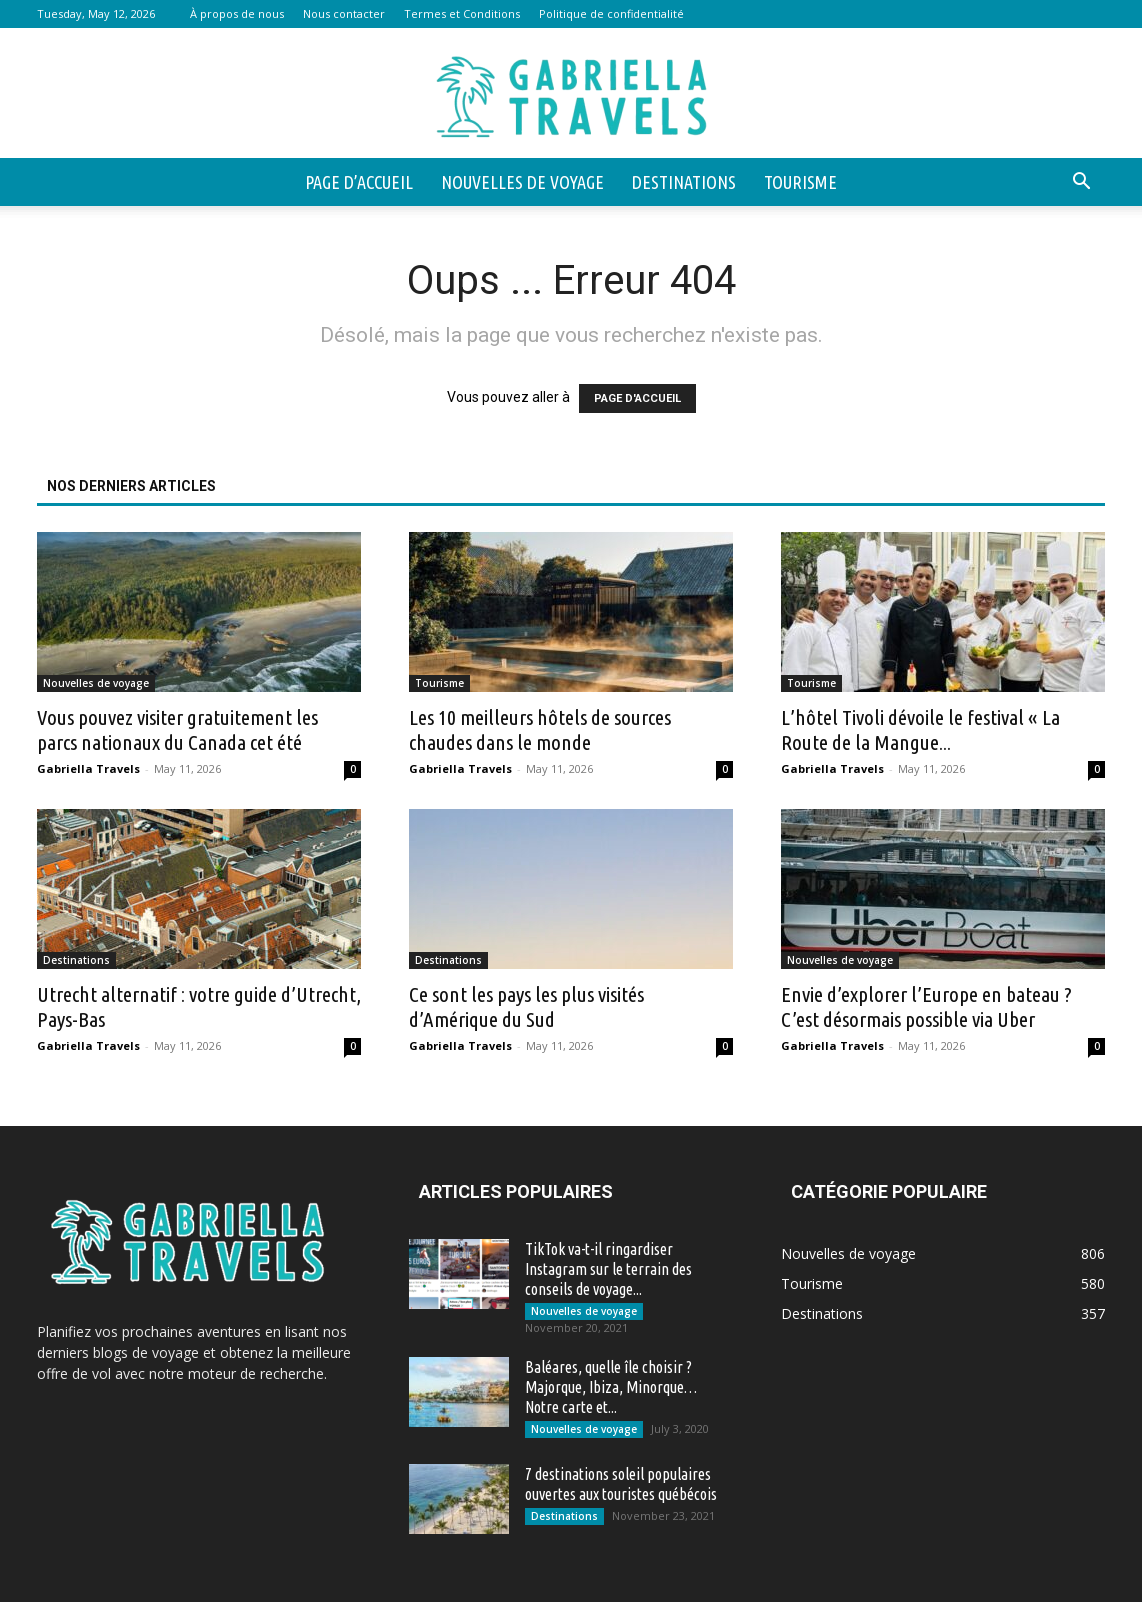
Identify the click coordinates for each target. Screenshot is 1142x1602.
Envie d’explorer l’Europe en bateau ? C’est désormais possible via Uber (926, 1006)
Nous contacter (344, 13)
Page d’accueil (359, 182)
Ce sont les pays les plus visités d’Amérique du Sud (526, 1006)
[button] (1081, 183)
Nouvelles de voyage (522, 182)
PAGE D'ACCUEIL (637, 398)
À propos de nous (237, 13)
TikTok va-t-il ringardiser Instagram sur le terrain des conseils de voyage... (608, 1269)
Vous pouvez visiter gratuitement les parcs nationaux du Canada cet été (177, 729)
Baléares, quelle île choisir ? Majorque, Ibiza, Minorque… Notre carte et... (611, 1387)
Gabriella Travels (88, 768)
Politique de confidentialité (611, 13)
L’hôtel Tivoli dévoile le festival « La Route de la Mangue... (920, 729)
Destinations (684, 182)
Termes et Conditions (462, 13)
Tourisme (800, 182)
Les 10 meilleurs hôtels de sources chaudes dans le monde (540, 729)
